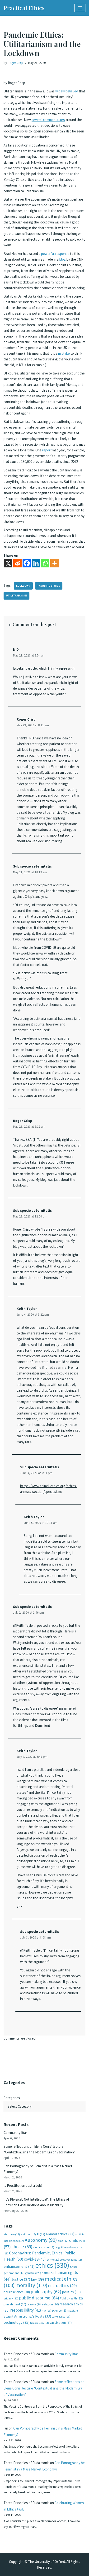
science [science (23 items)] (60, 2310)
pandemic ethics (48, 585)
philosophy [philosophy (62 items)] (46, 2291)
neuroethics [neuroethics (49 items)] (62, 2285)
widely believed (66, 91)
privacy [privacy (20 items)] (11, 2298)
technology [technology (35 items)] (16, 2322)
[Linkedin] (36, 563)
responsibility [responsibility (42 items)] (25, 2310)
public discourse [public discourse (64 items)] (39, 2298)
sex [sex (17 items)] (73, 2310)
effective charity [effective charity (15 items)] (71, 2259)
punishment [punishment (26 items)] (15, 2304)
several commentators (48, 119)
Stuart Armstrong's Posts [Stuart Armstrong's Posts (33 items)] (27, 2316)
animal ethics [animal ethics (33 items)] (60, 2234)
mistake (64, 353)
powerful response (55, 253)
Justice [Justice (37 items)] (20, 2279)
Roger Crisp (15, 63)
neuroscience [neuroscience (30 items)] (17, 2292)
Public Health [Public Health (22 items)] (71, 2298)
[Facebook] (27, 563)
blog (62, 259)
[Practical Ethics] (24, 7)
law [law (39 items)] (37, 2279)
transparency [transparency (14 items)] (39, 2322)
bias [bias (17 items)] (63, 2241)
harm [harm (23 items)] (48, 2273)
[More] (54, 563)
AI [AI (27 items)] (41, 2234)
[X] (8, 563)
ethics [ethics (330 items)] (52, 2265)
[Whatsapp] (45, 563)
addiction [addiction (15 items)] (28, 2234)
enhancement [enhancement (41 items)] (19, 2266)
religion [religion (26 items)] (50, 2304)
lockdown (23, 585)
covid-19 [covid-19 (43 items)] (35, 2259)
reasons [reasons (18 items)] (34, 2304)
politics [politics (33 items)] (71, 2292)
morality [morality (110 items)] (31, 2285)
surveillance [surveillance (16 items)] (61, 2316)
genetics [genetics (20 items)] (33, 2273)
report (47, 450)
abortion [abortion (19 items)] (12, 2234)
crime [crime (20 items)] (53, 2259)
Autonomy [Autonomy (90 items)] (41, 2240)
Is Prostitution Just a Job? (23, 2185)
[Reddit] (17, 563)
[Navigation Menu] (79, 8)
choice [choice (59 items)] (21, 2246)
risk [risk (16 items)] (46, 2310)
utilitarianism (16, 595)
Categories (12, 2098)
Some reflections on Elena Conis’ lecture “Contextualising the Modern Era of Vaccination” (44, 2388)
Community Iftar (15, 2132)
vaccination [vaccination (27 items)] (61, 2322)
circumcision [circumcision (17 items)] (43, 2247)
